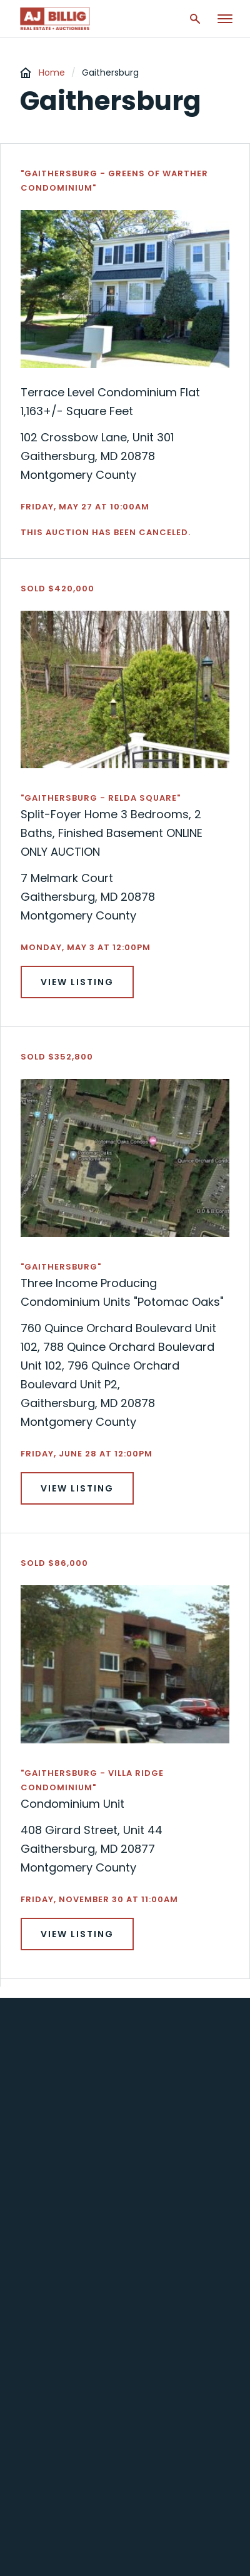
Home (52, 72)
